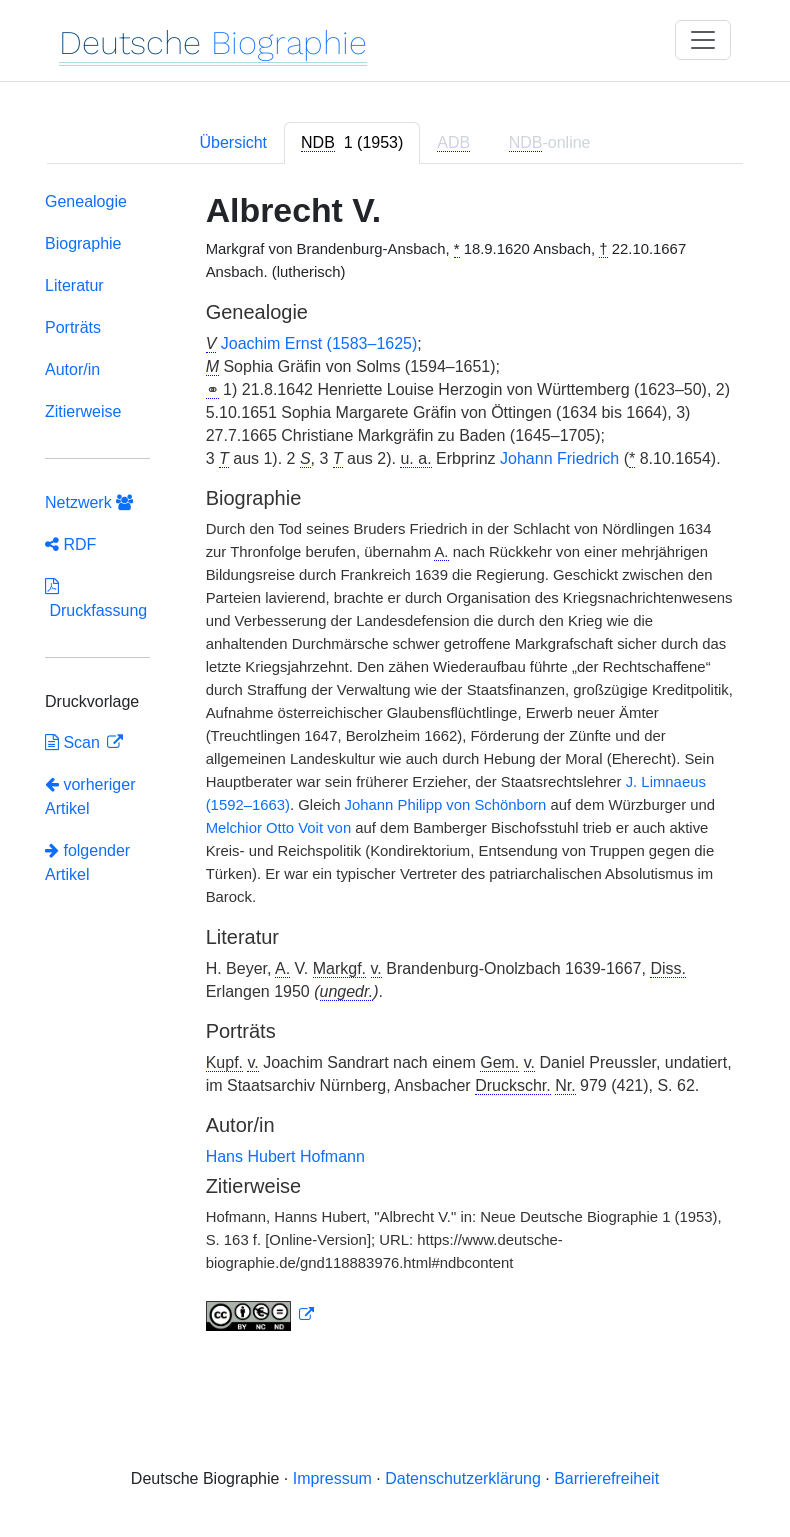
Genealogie (86, 201)
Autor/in (72, 369)
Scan (74, 742)
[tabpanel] (395, 766)
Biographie (83, 243)
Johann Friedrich (559, 458)
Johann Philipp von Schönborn (446, 805)
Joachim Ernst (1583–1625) (319, 343)
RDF (70, 544)
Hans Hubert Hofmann (285, 1156)
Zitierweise (83, 411)
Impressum (332, 1478)
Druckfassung (96, 598)
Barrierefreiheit (606, 1478)
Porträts (73, 327)
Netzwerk (89, 502)
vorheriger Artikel (90, 796)
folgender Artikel (87, 862)
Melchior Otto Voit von (281, 828)
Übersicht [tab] (233, 142)
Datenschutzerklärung (463, 1478)
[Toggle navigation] (703, 40)
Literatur (74, 285)
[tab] (352, 143)
